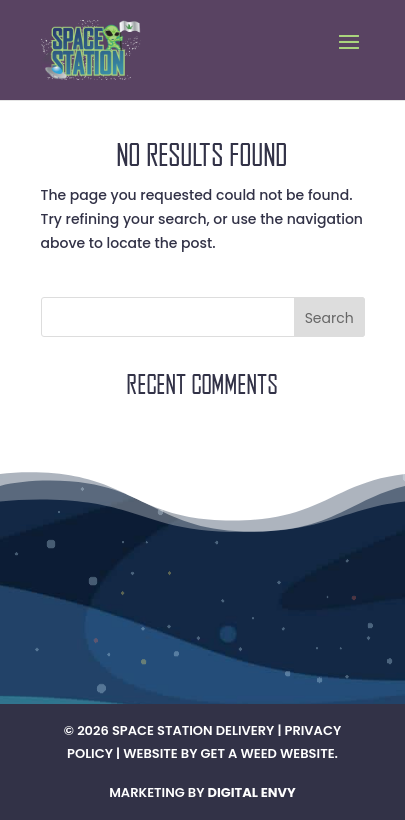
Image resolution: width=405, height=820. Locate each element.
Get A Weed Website (268, 753)
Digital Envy (252, 792)
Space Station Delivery (193, 730)
